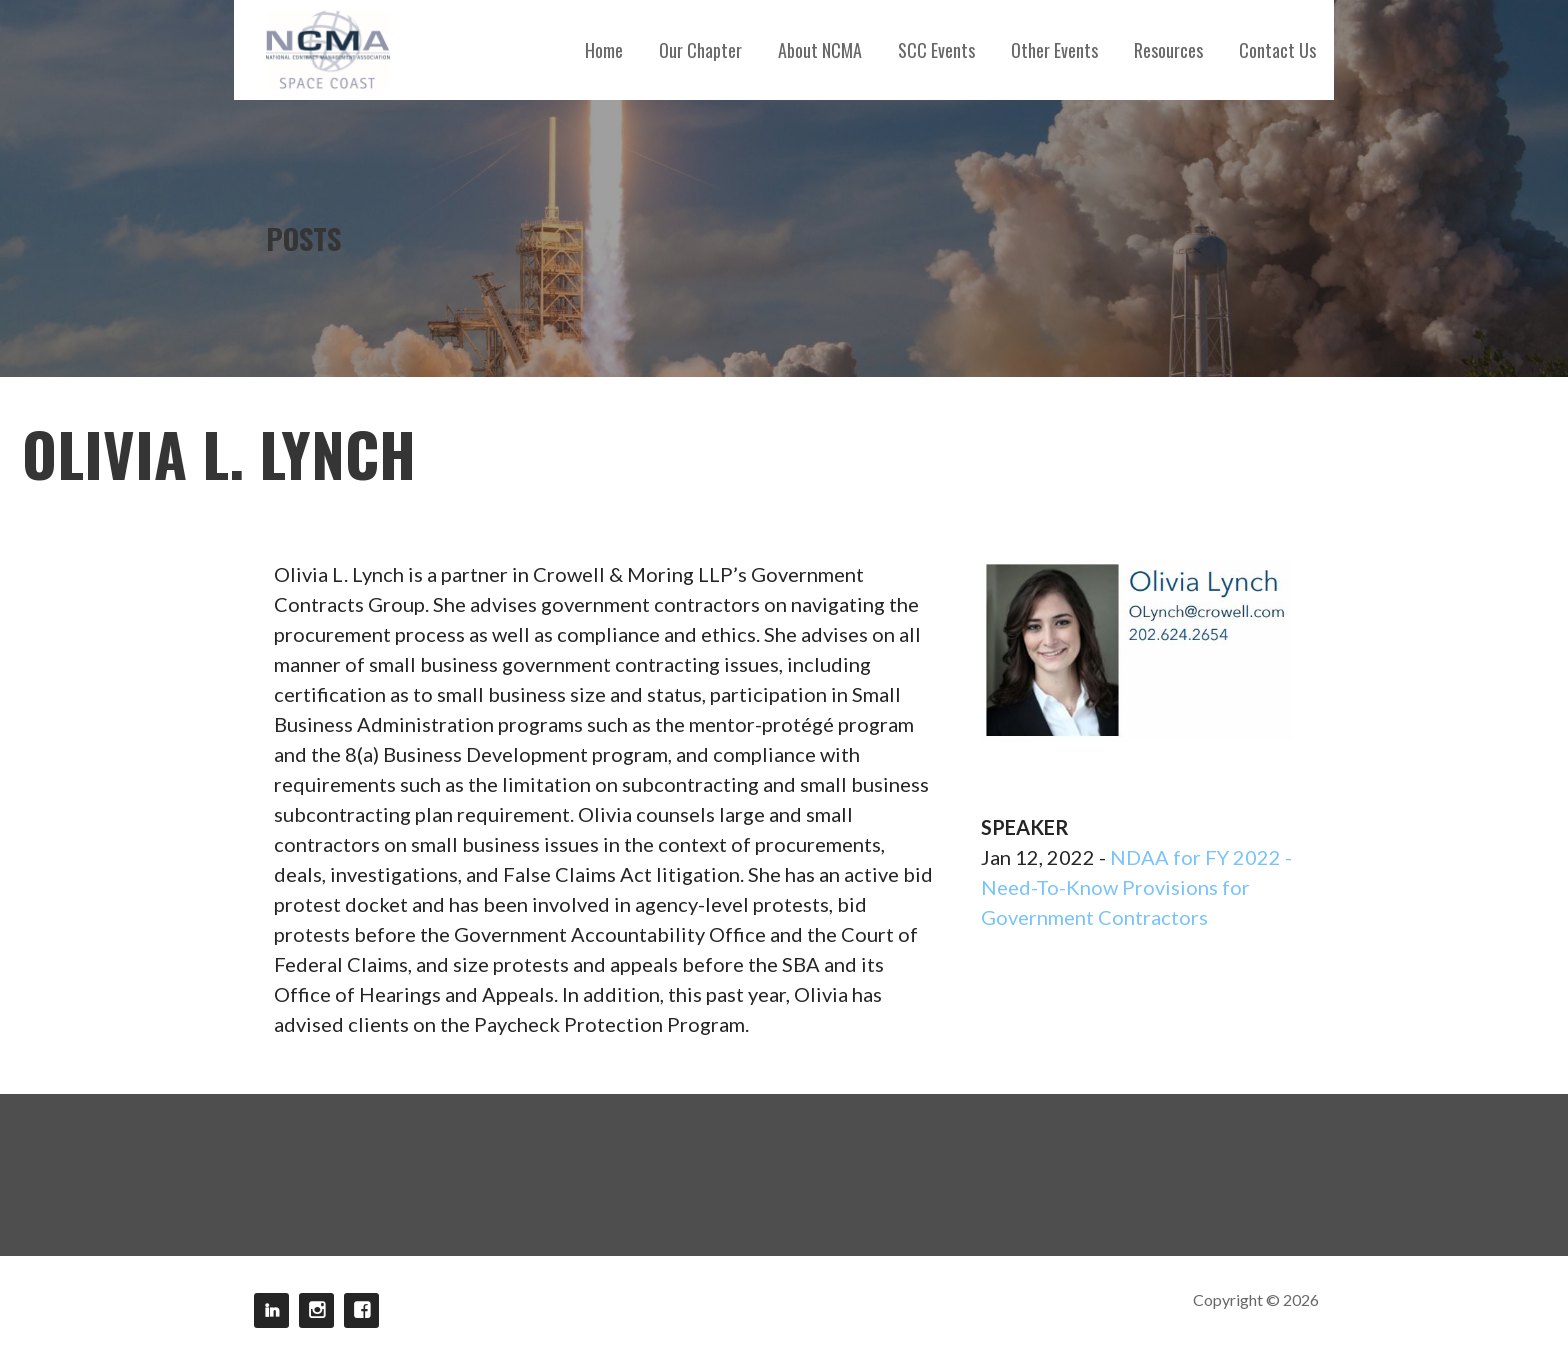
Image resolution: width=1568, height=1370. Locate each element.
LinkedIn (271, 1310)
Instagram (316, 1310)
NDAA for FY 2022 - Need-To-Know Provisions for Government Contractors (1136, 887)
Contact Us (1277, 50)
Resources (1168, 50)
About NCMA (820, 50)
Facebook (361, 1310)
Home (604, 50)
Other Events (1054, 50)
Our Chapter (700, 50)
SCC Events (936, 50)
